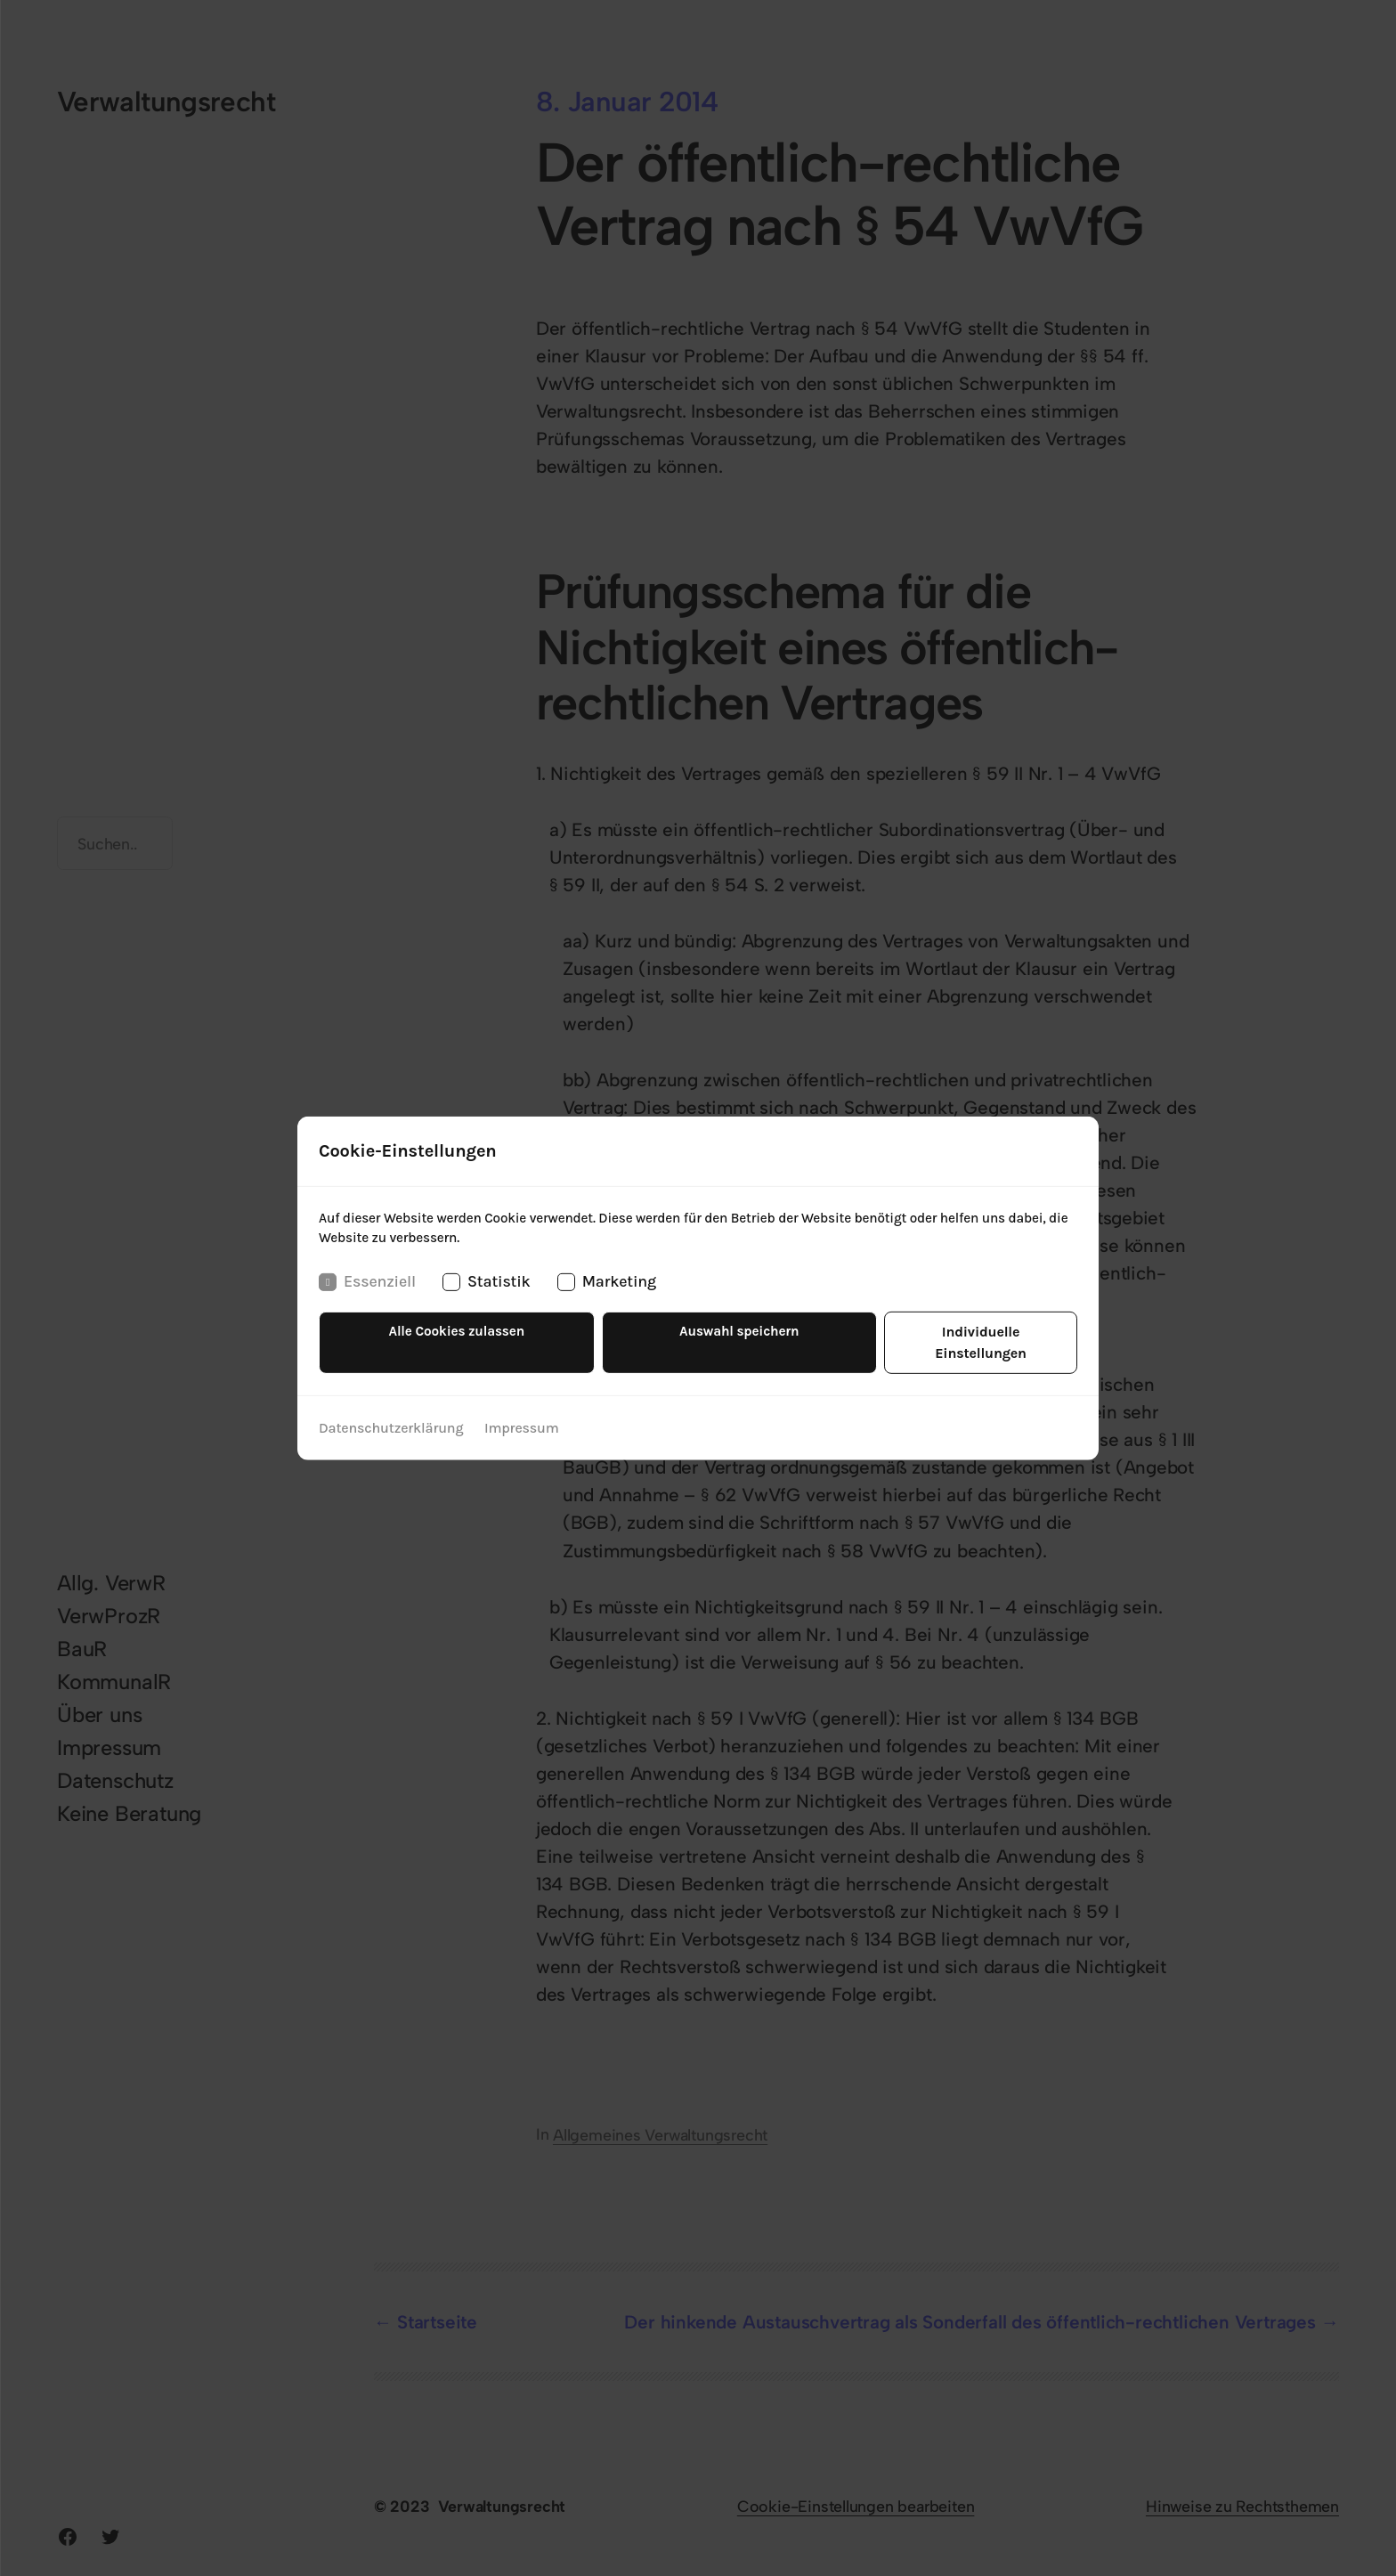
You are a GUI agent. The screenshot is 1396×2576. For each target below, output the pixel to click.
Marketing (605, 1293)
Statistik (486, 1293)
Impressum (521, 1418)
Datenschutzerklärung (391, 1418)
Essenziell (367, 1293)
